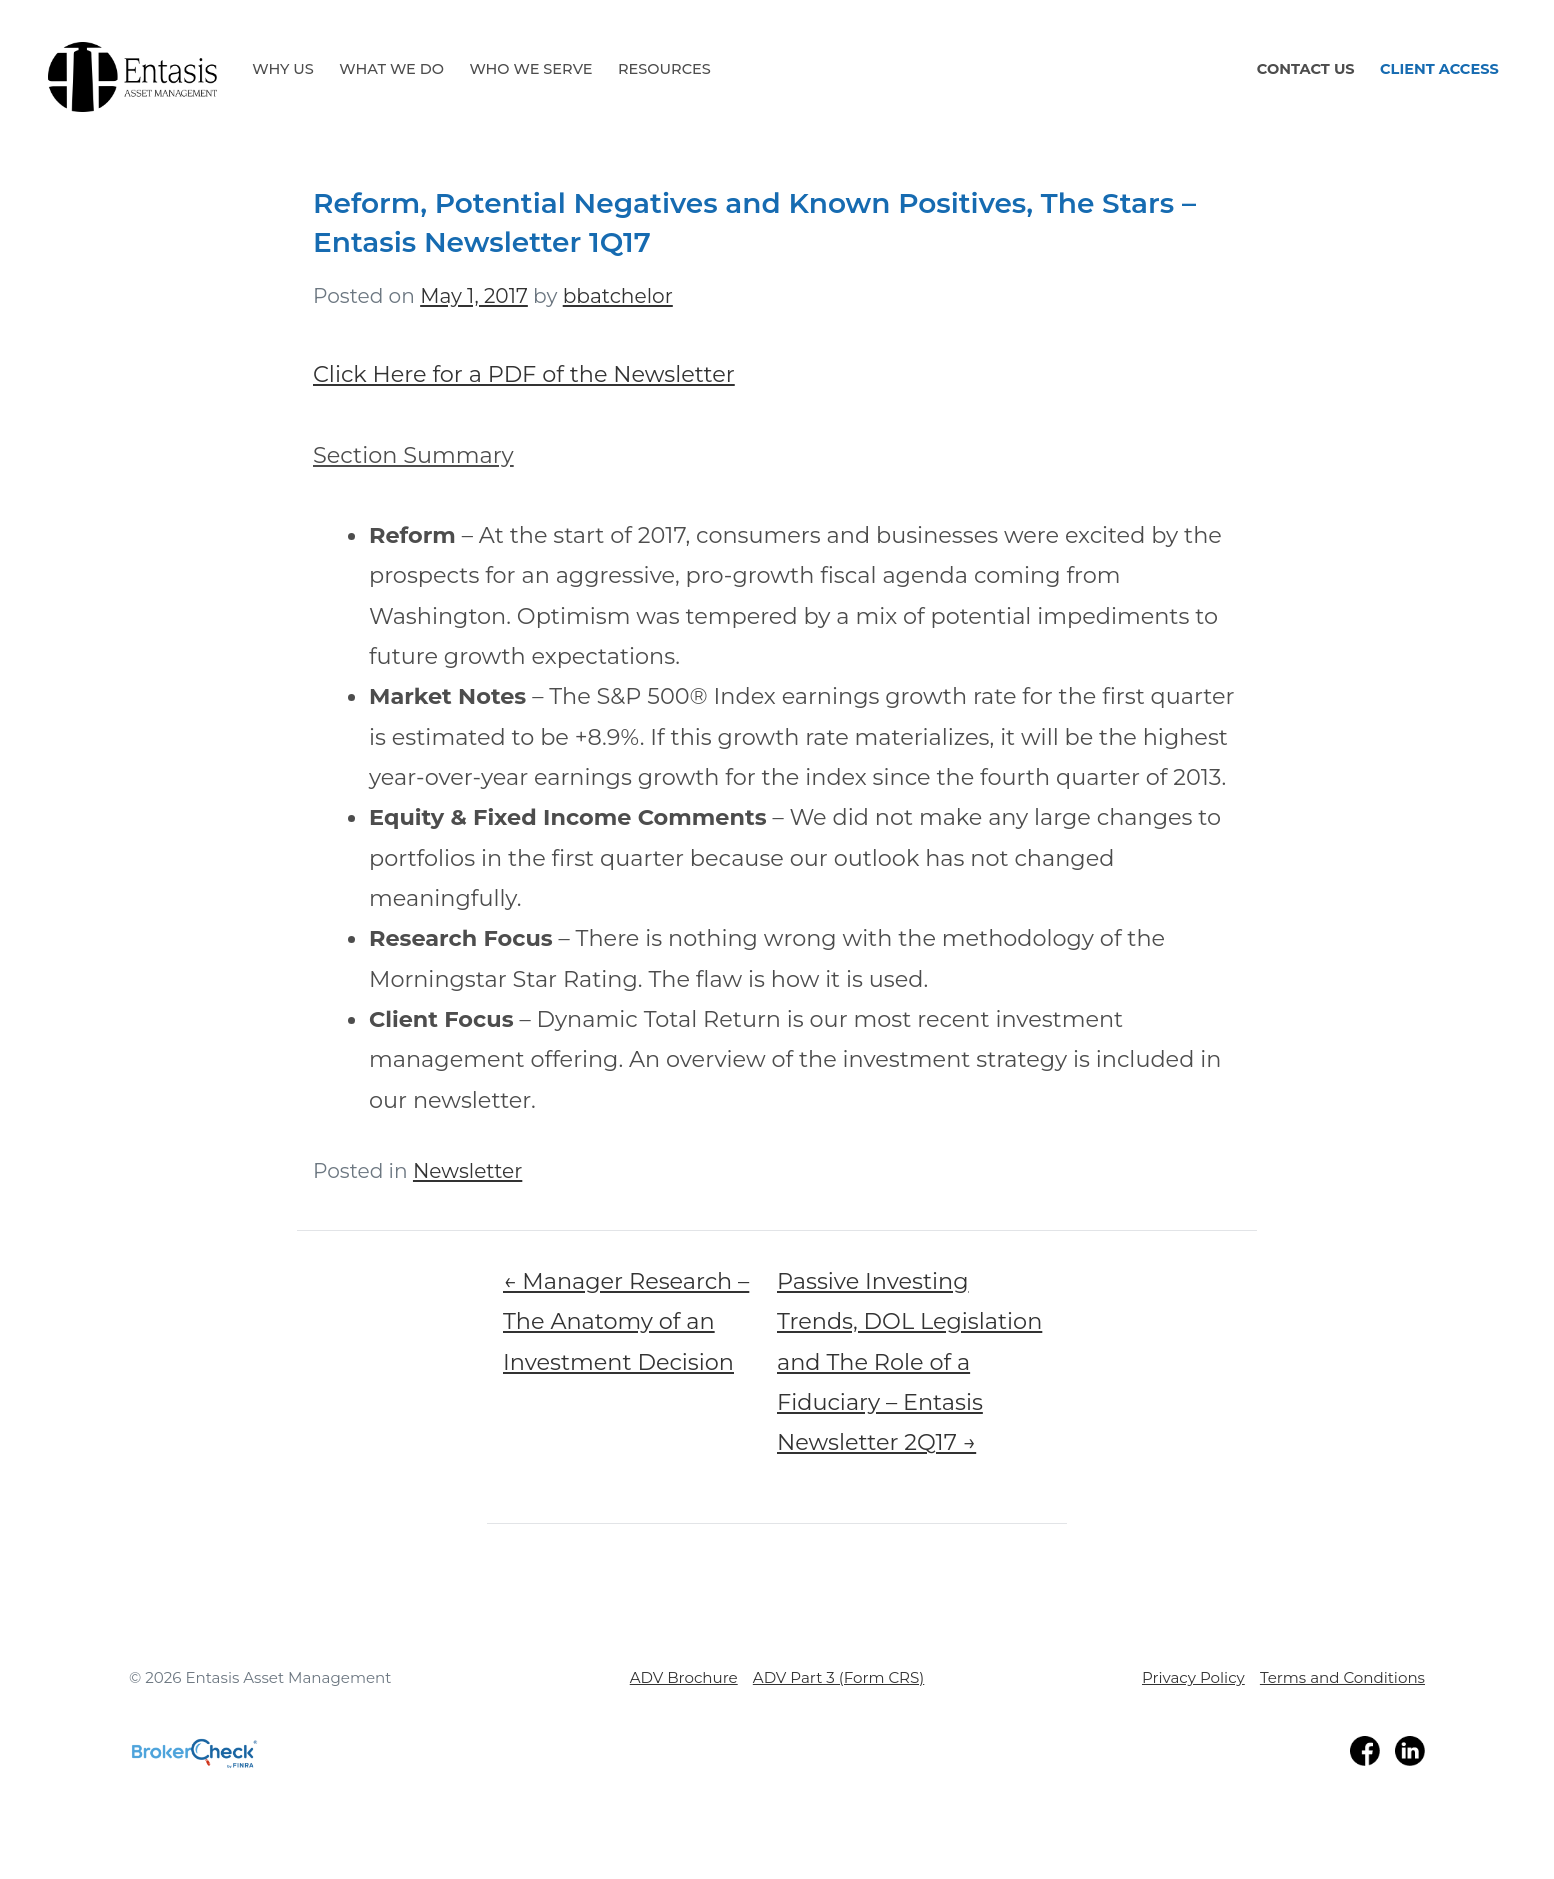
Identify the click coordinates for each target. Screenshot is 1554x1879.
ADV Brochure (684, 1677)
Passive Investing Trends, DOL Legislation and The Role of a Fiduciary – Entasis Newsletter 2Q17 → (909, 1361)
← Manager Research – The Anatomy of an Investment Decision (626, 1321)
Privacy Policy (1193, 1677)
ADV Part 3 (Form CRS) (838, 1677)
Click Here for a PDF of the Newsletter (524, 374)
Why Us (283, 69)
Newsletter (467, 1170)
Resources (664, 69)
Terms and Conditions (1342, 1677)
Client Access (1439, 69)
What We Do (391, 69)
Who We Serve (530, 69)
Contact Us (1306, 69)
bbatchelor (618, 295)
